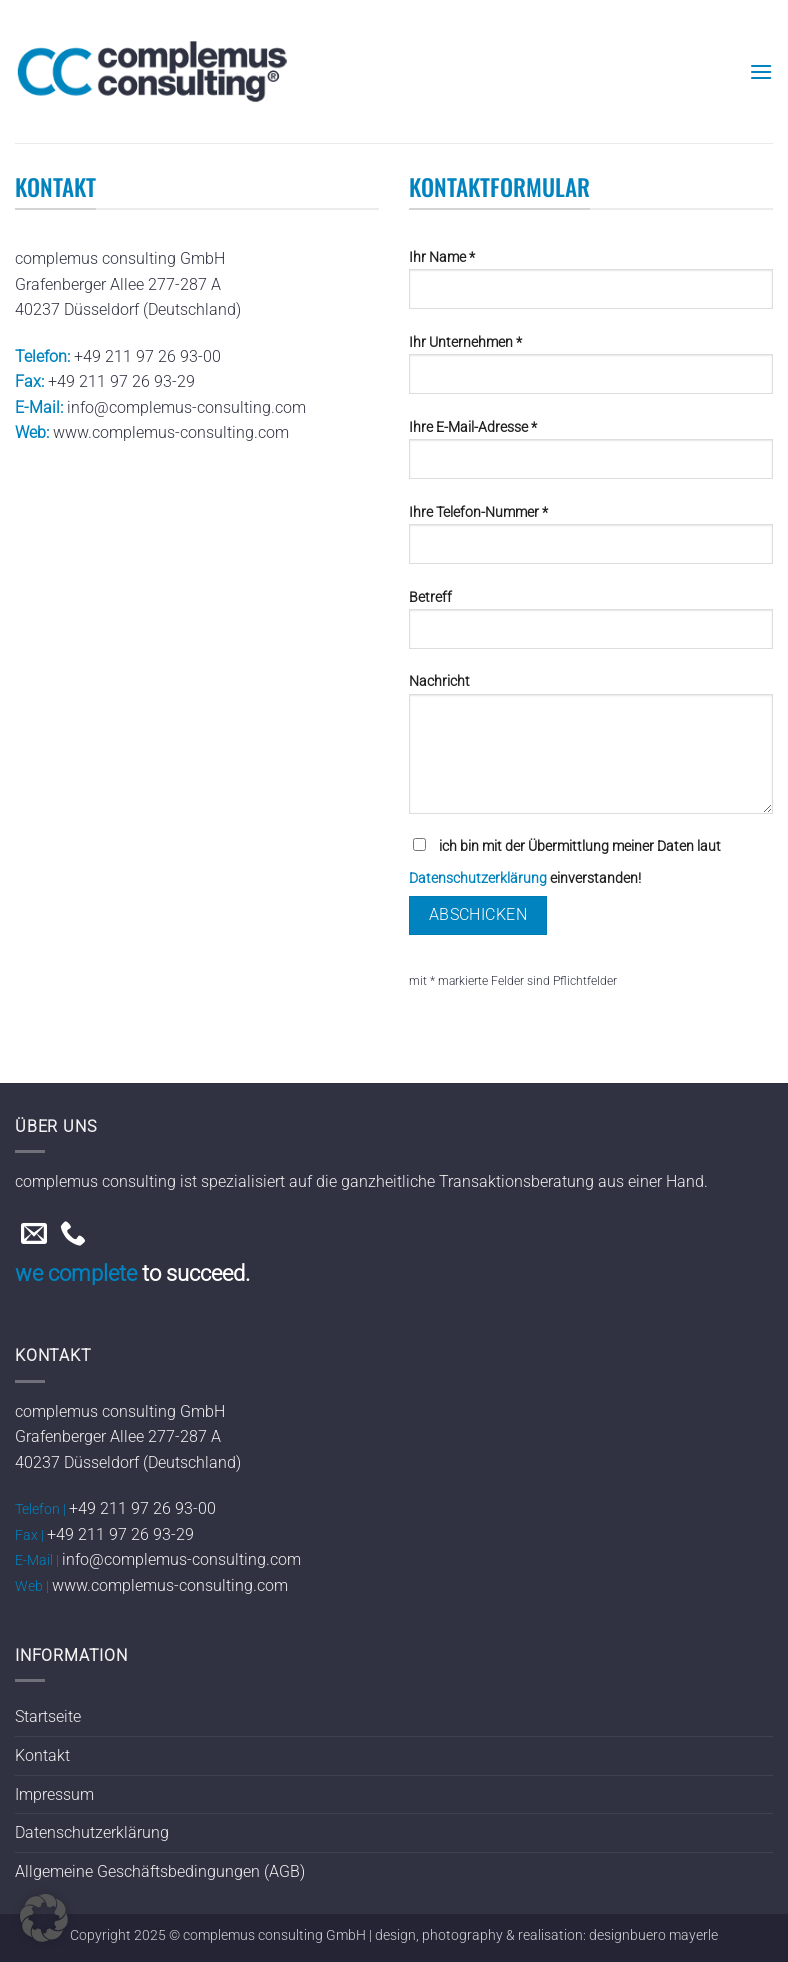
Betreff (591, 627)
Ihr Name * (591, 287)
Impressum (54, 1794)
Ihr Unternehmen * (591, 372)
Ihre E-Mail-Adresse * (591, 457)
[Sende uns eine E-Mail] (34, 1235)
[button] (761, 71)
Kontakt (42, 1755)
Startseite (48, 1716)
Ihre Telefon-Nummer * (591, 542)
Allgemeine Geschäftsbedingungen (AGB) (160, 1871)
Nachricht (591, 751)
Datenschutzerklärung (478, 878)
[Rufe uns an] (73, 1235)
